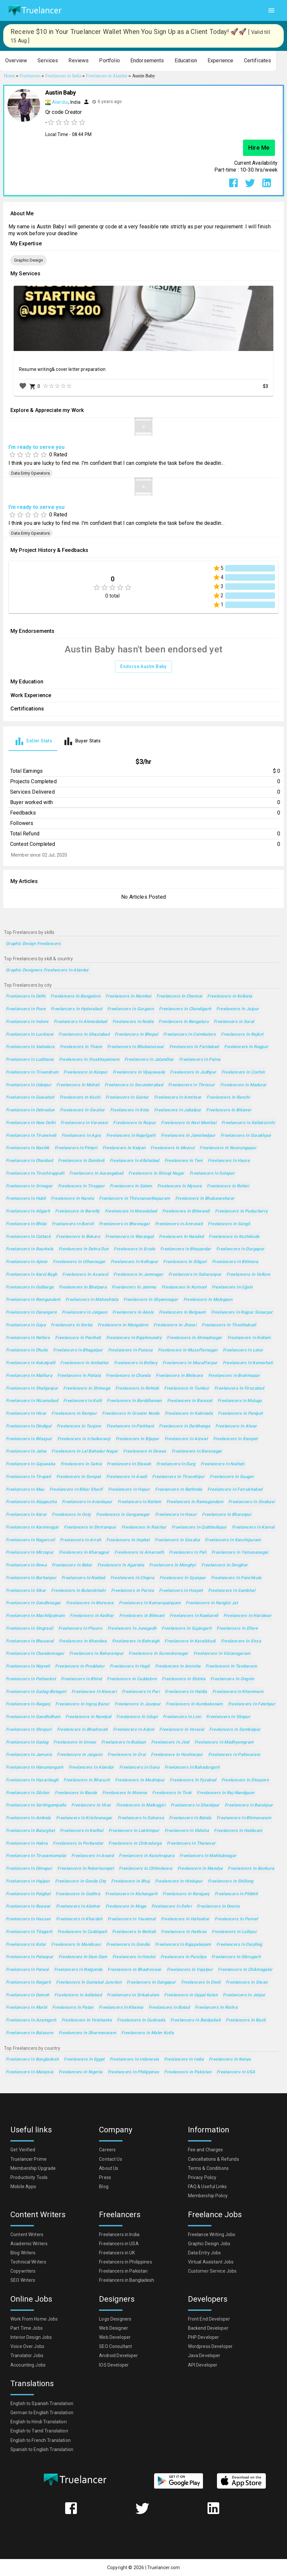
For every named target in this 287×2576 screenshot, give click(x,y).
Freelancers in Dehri (171, 1906)
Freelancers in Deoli (201, 1982)
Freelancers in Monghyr (172, 1565)
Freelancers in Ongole (232, 1679)
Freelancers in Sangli (229, 1224)
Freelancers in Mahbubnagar (208, 1856)
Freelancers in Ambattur (84, 1363)
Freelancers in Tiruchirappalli (35, 1173)
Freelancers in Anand (92, 1856)
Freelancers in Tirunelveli (31, 1136)
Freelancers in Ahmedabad (80, 1022)
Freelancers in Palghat (28, 1894)
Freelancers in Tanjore (79, 1426)
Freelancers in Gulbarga (30, 1287)
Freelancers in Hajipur (28, 1881)
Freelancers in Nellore (28, 1338)
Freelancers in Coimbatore (189, 1034)
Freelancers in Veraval (181, 1730)
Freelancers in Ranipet (235, 1439)
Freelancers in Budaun (123, 1742)
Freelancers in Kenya (230, 2059)
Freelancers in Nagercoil (30, 1540)
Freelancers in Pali (188, 1552)
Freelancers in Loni (182, 1717)
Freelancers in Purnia (132, 1591)
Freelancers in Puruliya (183, 1957)
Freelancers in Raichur (144, 1527)
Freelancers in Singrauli (29, 1628)
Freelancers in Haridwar (247, 1616)
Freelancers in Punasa (130, 1350)
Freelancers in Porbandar (78, 1843)
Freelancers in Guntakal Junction (89, 1982)
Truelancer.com (163, 2567)
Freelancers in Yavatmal (131, 1919)
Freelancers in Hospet (181, 1591)
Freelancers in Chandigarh (185, 1009)
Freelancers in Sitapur (228, 1717)
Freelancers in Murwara (90, 1603)
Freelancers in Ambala (28, 1818)
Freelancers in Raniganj (186, 1894)
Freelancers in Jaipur (237, 1009)
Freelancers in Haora (229, 1161)
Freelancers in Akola (133, 1312)
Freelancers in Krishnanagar (84, 1818)
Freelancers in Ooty (71, 1515)
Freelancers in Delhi (26, 996)
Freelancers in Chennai (179, 996)
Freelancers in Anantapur (87, 1502)
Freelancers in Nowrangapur (228, 1148)
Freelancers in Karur (26, 1515)
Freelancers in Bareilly (77, 1211)
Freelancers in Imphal (128, 1540)
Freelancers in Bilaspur (29, 1439)
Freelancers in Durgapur (240, 1249)
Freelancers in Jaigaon (80, 1755)
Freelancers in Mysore (179, 1186)
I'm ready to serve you (36, 447)
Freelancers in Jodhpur (193, 1072)
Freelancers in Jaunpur (137, 1704)
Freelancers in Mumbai (128, 996)
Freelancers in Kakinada (189, 1414)
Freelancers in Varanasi (84, 1123)
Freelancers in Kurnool (184, 1287)
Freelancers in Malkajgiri (141, 1805)
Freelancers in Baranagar (196, 1451)
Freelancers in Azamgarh (31, 2020)
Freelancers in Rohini (228, 1186)
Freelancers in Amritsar (178, 1097)
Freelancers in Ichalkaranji (84, 1439)
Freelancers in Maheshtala (92, 1300)
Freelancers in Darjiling (239, 1945)
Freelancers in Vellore (248, 1275)
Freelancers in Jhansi (175, 1325)
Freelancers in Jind (170, 1742)
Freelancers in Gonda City (80, 1881)
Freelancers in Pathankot (31, 1679)
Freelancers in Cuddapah (82, 1932)
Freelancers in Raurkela (30, 1249)
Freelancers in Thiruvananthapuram (134, 1199)
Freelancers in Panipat (240, 1414)
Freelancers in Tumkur (186, 1388)
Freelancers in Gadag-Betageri (36, 1692)
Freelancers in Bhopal (136, 1034)
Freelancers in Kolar (26, 1945)
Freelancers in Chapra (132, 1578)
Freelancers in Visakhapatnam (89, 1060)
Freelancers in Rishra (216, 2008)
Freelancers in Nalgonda (78, 1970)
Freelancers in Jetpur (244, 1995)
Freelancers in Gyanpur (182, 1578)
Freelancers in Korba (71, 1325)
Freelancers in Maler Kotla (147, 2033)
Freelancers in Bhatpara (83, 1287)
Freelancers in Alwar (236, 1426)
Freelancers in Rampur (74, 1414)
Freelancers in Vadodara (30, 1047)
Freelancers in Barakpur (248, 1805)
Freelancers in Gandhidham (33, 1717)
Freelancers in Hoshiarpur (177, 1755)
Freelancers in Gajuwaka (31, 1464)
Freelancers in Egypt (84, 2059)
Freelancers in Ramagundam (194, 1502)
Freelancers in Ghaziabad (84, 1034)
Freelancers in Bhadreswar (134, 1970)
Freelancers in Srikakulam (133, 1995)
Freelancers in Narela (72, 1199)
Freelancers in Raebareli (194, 1616)
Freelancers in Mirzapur (30, 1552)
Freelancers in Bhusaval (30, 1641)
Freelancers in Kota (129, 1110)
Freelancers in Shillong (231, 1881)
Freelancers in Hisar (26, 1414)
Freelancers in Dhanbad (29, 1161)
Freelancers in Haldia (186, 1692)
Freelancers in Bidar (71, 1565)
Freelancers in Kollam (249, 1338)
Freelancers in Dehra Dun (83, 1249)
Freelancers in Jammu (133, 1287)
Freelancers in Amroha (178, 1666)
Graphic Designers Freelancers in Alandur (47, 970)
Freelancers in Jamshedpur (188, 1136)
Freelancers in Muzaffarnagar (188, 1350)
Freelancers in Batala (190, 1818)
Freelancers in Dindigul (29, 1426)
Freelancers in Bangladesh (32, 2059)
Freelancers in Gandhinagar (33, 1603)
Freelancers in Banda (75, 1793)
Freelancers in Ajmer (27, 1262)
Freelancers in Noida (133, 1022)
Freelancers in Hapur (129, 1490)
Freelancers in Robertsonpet (85, 1869)
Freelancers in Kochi (80, 1097)
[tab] (32, 741)
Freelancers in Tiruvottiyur (178, 1477)
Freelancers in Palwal (27, 1970)
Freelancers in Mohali (78, 1085)
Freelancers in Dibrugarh (236, 1957)
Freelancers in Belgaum (182, 1312)
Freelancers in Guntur (127, 1097)
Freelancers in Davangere (31, 1312)
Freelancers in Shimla (184, 1679)
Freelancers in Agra (81, 1136)
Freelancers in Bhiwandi (186, 1211)
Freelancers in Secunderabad (133, 1085)
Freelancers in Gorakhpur (246, 1136)
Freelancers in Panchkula (236, 1578)
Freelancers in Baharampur (96, 1654)
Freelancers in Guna (139, 1767)
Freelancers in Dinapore (245, 1780)
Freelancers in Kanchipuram (233, 1540)
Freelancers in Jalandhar (149, 1060)
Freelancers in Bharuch (86, 1780)
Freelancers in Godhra (77, 1894)
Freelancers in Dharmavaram (87, 2033)
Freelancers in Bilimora (235, 1262)
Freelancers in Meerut (172, 1148)
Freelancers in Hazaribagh (32, 1780)
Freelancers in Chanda (128, 1376)
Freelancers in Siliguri (185, 1262)
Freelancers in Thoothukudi (228, 1325)
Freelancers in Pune (26, 1009)
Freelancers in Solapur (212, 1173)
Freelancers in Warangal (129, 1237)
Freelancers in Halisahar (185, 1919)
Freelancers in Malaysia (30, 2072)
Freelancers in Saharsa (140, 1818)
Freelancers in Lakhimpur (134, 1831)
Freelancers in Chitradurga (135, 1843)
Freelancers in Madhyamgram (224, 1742)
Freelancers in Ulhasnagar (79, 1262)
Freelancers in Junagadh (132, 1628)
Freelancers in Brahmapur (234, 1376)
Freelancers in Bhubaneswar (135, 1047)
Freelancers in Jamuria (29, 1755)
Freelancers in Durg (176, 1464)
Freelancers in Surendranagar (158, 1654)
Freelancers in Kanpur (85, 1072)
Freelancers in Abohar (78, 1906)
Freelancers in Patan (72, 2008)
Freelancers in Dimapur (29, 1869)
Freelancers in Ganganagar (123, 1515)
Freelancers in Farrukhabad (235, 1490)
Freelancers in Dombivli (81, 1161)
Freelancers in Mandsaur (76, 1945)
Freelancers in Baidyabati (195, 2020)
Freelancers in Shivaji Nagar (156, 1173)
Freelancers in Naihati (222, 1464)
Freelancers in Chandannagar (35, 1654)
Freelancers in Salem (130, 1186)
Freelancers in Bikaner (228, 1110)
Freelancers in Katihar (91, 1616)
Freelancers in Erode (134, 1249)
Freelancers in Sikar (26, 1591)
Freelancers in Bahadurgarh (192, 1767)
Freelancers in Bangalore (75, 996)
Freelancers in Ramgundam (33, 1300)
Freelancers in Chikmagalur (245, 1970)
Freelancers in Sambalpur (235, 1730)
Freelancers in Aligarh (28, 1211)
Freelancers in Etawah (129, 1464)
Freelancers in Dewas (144, 1451)
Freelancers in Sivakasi (251, 1502)
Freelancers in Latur (243, 1350)
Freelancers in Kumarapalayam (150, 1603)
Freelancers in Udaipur (28, 1085)
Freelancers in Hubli (26, 1199)
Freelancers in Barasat (190, 1401)
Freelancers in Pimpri (76, 1148)
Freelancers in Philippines (134, 2072)
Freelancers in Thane (81, 1047)
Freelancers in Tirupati (28, 1477)
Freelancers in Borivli (72, 1224)
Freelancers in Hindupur (179, 1881)
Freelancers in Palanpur (30, 1957)
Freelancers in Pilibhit (236, 1894)
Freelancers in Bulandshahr (78, 1591)
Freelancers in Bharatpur (227, 1515)
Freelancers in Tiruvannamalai (36, 1856)
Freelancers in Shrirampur (90, 1527)
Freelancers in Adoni (133, 1730)
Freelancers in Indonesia (134, 2059)
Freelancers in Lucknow (30, 1034)
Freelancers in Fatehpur (252, 1704)
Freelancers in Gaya (26, 1325)
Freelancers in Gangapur (151, 1982)
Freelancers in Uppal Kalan (191, 1995)
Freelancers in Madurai (243, 1085)
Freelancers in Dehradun (30, 1110)
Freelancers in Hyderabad (76, 1009)
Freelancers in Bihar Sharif (76, 1490)
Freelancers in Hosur (176, 1515)
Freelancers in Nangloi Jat (211, 1603)
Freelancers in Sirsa (241, 1641)
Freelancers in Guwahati (30, 1097)
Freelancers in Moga (126, 1906)
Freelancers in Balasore (30, 2033)
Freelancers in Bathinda (179, 1490)
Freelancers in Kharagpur (84, 1552)
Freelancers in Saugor (231, 1477)
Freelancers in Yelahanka (86, 2020)
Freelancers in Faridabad (194, 1047)
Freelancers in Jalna (26, 1451)
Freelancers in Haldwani (238, 1831)
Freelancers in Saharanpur (194, 1275)
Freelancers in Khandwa (83, 1641)
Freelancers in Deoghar (224, 1565)
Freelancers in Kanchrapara (147, 1856)
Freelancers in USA (236, 2072)
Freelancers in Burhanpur (31, 1578)
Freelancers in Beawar (28, 1906)
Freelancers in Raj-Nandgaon (225, 1793)
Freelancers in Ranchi (228, 1097)
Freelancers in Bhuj (130, 1881)
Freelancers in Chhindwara (145, 1869)
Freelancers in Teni (183, 1161)
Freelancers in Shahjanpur (32, 1388)
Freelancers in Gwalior (82, 1110)
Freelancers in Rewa (26, 1565)
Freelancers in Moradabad (131, 1211)
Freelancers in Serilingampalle (36, 1805)
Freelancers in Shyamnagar (150, 1300)
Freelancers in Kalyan (124, 1148)
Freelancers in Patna (200, 1060)
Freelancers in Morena (125, 1793)
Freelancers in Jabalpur (178, 1110)
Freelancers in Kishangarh (131, 1894)
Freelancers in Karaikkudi (190, 1641)
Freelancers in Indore (27, 1022)
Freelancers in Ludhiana (30, 1060)
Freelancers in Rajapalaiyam (183, 1945)
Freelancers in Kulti (82, 1401)
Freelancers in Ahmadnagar (194, 1338)
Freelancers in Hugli (129, 1666)
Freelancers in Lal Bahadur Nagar (84, 1451)
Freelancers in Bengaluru (183, 1022)
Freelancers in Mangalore (123, 1325)
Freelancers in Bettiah (134, 1932)
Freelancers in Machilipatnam (35, 1616)
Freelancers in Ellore (237, 1628)
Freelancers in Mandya (200, 1869)
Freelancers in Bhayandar (185, 1249)
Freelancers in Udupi (137, 1717)
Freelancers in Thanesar (191, 1843)
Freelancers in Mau (25, 1490)
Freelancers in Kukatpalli (30, 1363)
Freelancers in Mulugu (239, 1401)
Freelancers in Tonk (172, 1793)
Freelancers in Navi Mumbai (189, 1123)
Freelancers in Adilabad (78, 1995)
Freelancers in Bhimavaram (243, 1818)
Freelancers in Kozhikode (234, 1237)
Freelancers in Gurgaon (130, 1009)
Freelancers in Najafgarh (131, 1136)
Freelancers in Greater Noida (131, 1414)
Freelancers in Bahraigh (136, 1641)
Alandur (60, 102)
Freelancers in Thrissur (191, 1085)
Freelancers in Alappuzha (31, 1502)
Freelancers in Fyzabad (192, 1780)
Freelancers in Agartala (121, 1565)
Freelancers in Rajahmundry (134, 1338)
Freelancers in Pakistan (188, 2072)
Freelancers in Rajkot (242, 1034)
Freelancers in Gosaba (177, 1540)
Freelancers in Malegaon (208, 1300)
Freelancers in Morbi (26, 2008)
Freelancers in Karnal (253, 1527)
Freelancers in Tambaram (231, 1666)
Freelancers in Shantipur (195, 1805)
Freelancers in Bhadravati (82, 1730)
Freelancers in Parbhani (130, 1426)
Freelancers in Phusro (80, 1628)
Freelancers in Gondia (128, 1945)
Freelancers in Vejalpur (189, 1970)
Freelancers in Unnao (74, 1742)
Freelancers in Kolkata (229, 996)
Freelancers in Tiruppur (81, 1186)
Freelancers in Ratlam (139, 1502)
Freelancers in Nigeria (80, 2072)
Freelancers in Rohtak (137, 1388)
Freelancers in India (184, 2059)
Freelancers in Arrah (80, 1540)
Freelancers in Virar (91, 1805)
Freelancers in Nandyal (88, 1717)
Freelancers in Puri (141, 1692)
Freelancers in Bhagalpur (78, 1350)
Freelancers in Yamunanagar (240, 1552)
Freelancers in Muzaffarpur (190, 1363)
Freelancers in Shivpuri (29, 1730)
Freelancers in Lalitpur (234, 1932)
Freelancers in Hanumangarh (35, 1767)
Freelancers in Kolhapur (134, 1262)
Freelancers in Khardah (79, 1919)
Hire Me (259, 148)
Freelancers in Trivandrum (32, 1072)
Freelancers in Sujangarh (186, 1628)
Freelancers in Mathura (29, 1376)
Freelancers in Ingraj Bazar (82, 1704)
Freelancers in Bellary (136, 1363)
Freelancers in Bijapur (137, 1439)
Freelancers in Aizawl (186, 1439)
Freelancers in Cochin (243, 1072)
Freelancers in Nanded (181, 1237)
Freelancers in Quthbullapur (199, 1527)
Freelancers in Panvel (236, 1919)
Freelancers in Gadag (27, 1742)
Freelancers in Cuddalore (132, 1679)
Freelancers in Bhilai (26, 1224)
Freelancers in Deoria (218, 1906)
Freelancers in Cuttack (28, 1237)
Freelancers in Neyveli (28, 1666)
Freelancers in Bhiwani (142, 1616)
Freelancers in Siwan (246, 1982)
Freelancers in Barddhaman (134, 1401)
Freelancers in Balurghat (30, 1831)
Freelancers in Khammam (238, 1692)
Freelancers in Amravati (179, 1224)
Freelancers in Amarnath (139, 1552)
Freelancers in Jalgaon (84, 1312)
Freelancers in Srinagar (29, 1186)
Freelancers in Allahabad (134, 1161)
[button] (16, 60)
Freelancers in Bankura (250, 1869)
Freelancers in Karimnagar (32, 1527)
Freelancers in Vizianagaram (222, 1654)
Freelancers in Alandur (91, 1767)
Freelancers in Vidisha (186, 1831)
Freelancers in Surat (233, 1022)
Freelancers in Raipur (134, 1123)
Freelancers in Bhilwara (179, 1376)
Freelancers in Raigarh (28, 1982)
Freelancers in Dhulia (27, 1350)
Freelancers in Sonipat (78, 1477)
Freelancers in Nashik (28, 1148)
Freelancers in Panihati (78, 1338)
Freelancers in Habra (27, 1843)
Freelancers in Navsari (94, 1692)
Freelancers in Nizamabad (32, 1401)
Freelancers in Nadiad (83, 1578)
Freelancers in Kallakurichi (248, 1123)
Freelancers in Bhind (81, 1679)
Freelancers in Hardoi (134, 1957)
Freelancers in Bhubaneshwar (205, 1199)
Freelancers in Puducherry (241, 1211)
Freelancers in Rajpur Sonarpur (242, 1312)
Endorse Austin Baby (143, 666)
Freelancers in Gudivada (141, 2020)
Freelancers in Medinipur (140, 1780)
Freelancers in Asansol (85, 1275)
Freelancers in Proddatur (80, 1666)
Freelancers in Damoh (27, 1995)
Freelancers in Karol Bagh (31, 1275)
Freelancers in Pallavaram (234, 1755)
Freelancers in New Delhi (31, 1123)
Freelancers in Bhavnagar (124, 1224)
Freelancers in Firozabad (239, 1388)
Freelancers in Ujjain (232, 1287)
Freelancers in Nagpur (246, 1047)
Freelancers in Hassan (28, 1919)
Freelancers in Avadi (126, 1477)
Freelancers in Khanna (121, 2008)
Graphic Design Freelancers (33, 944)
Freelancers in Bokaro (78, 1237)
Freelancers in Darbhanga (184, 1426)
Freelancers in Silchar (28, 1793)
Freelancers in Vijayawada (138, 1072)
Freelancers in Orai (126, 1755)
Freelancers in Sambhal (231, 1591)
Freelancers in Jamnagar (138, 1275)
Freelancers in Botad (169, 2008)
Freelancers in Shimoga (86, 1388)
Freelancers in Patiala (79, 1376)
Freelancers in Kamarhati (248, 1363)
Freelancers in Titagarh (29, 1932)
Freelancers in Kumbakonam (194, 1704)
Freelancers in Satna (81, 1464)
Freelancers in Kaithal (82, 1831)
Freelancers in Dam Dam (82, 1957)
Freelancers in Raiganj (28, 1704)
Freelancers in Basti (245, 2020)
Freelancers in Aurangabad (96, 1173)
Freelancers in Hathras (184, 1932)
